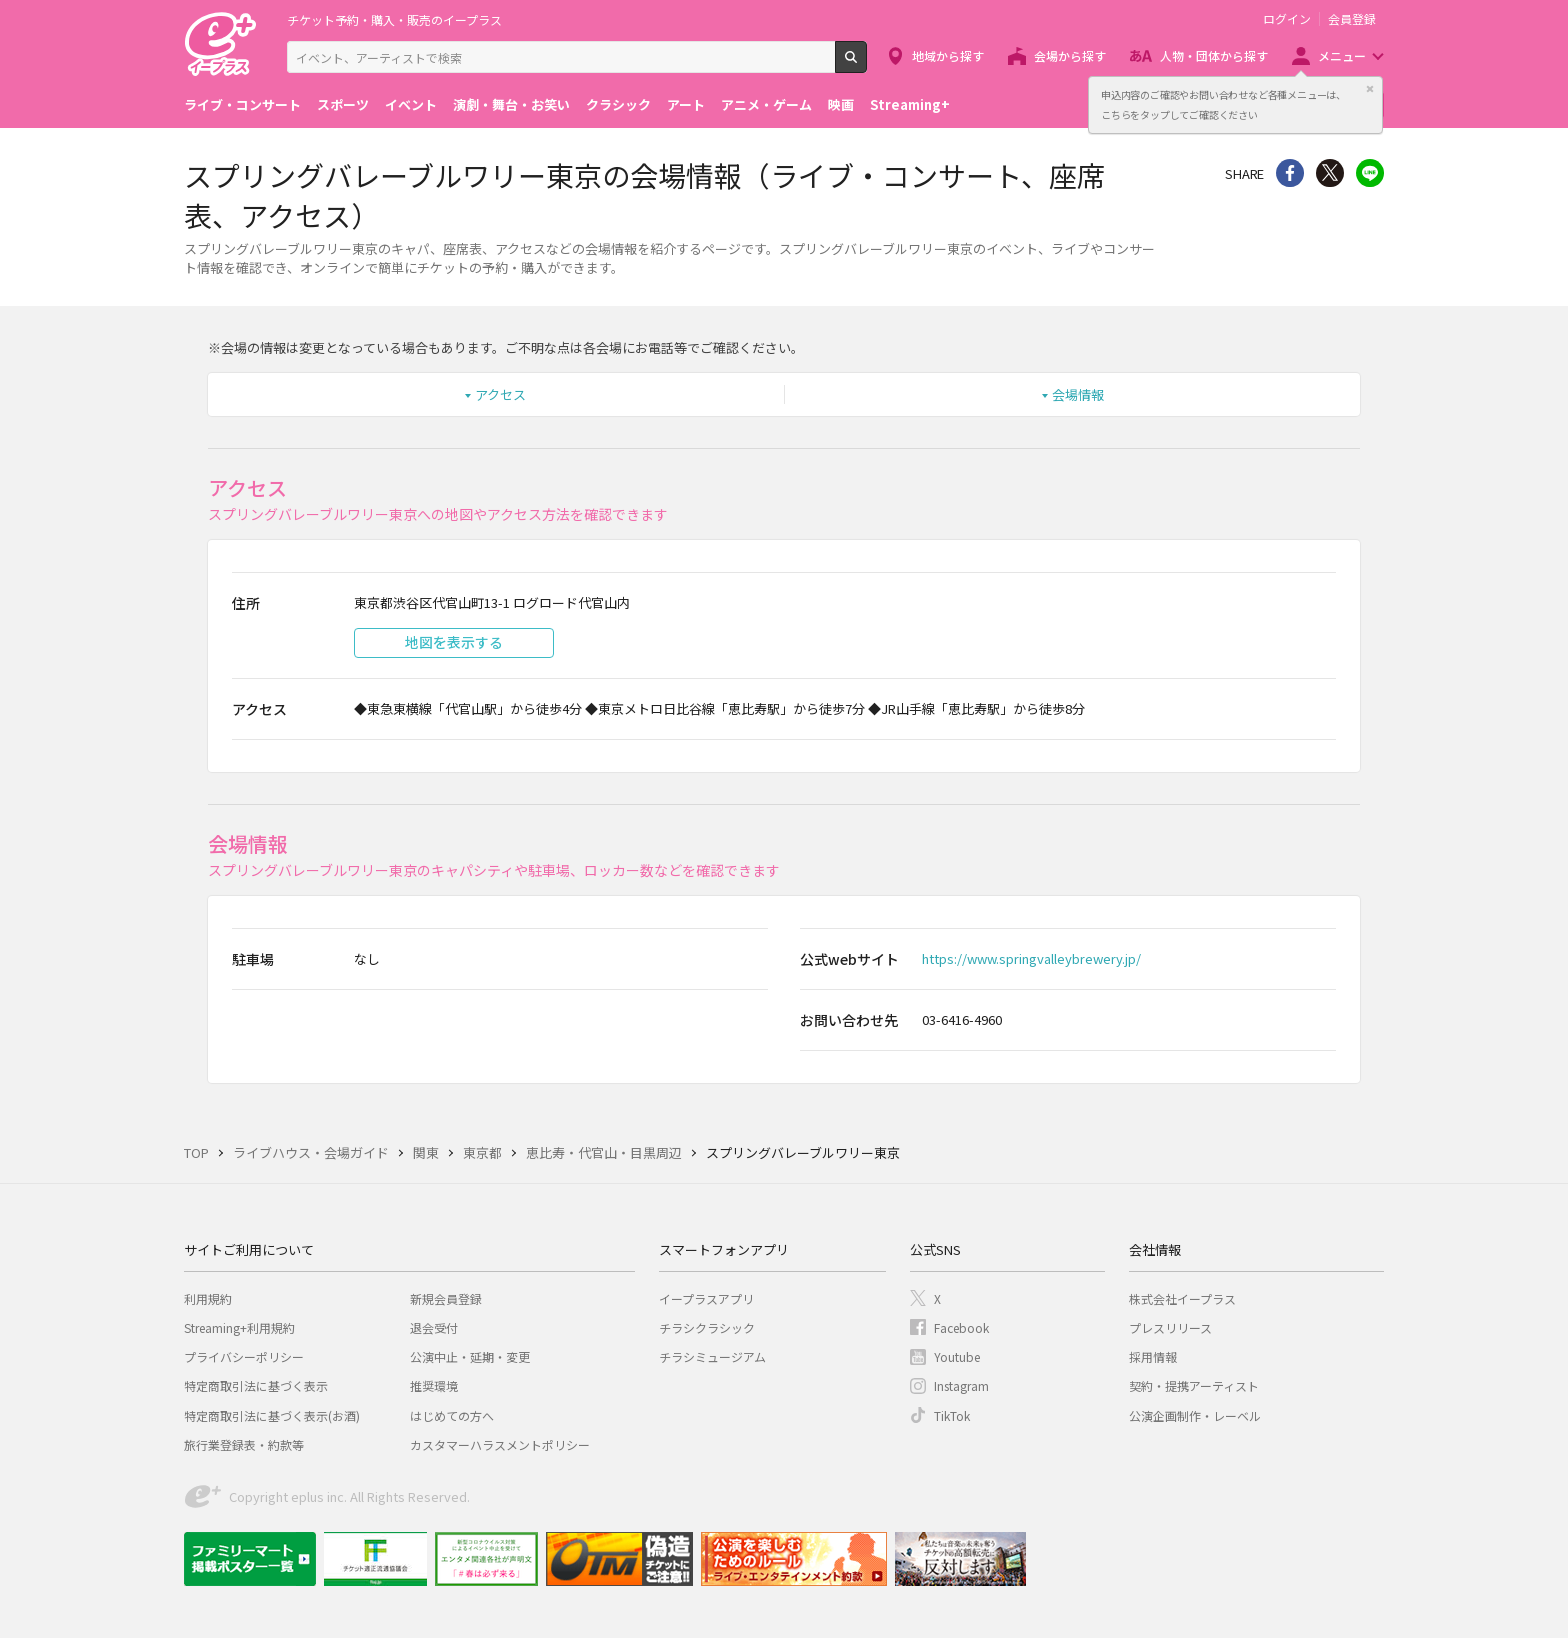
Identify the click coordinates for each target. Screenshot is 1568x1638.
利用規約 (208, 1298)
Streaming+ (910, 104)
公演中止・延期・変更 (470, 1356)
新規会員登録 (446, 1298)
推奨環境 (434, 1385)
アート (686, 104)
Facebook (961, 1327)
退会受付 (434, 1327)
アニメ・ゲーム (766, 104)
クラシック (618, 104)
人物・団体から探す (1214, 55)
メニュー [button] (1342, 55)
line (1370, 173)
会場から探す (1070, 55)
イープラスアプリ (706, 1298)
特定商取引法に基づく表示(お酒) (272, 1415)
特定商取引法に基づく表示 (256, 1385)
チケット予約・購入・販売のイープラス (394, 19)
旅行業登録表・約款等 (244, 1444)
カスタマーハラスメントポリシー (500, 1444)
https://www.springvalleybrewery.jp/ (1031, 958)
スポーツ (343, 104)
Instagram (961, 1385)
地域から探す (948, 55)
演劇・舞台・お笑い (511, 104)
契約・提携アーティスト (1194, 1385)
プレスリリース (1170, 1327)
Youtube (957, 1356)
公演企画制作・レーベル (1195, 1415)
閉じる (1370, 89)
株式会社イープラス (1182, 1298)
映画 (841, 104)
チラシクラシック (707, 1327)
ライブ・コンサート (242, 104)
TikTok (952, 1415)
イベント (411, 104)
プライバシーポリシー (244, 1356)
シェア (1290, 173)
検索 (866, 65)
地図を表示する (454, 642)
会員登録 (1352, 19)
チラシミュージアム (712, 1356)
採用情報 (1153, 1356)
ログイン (1287, 19)
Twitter (1330, 173)
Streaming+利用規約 (239, 1327)
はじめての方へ (452, 1415)
